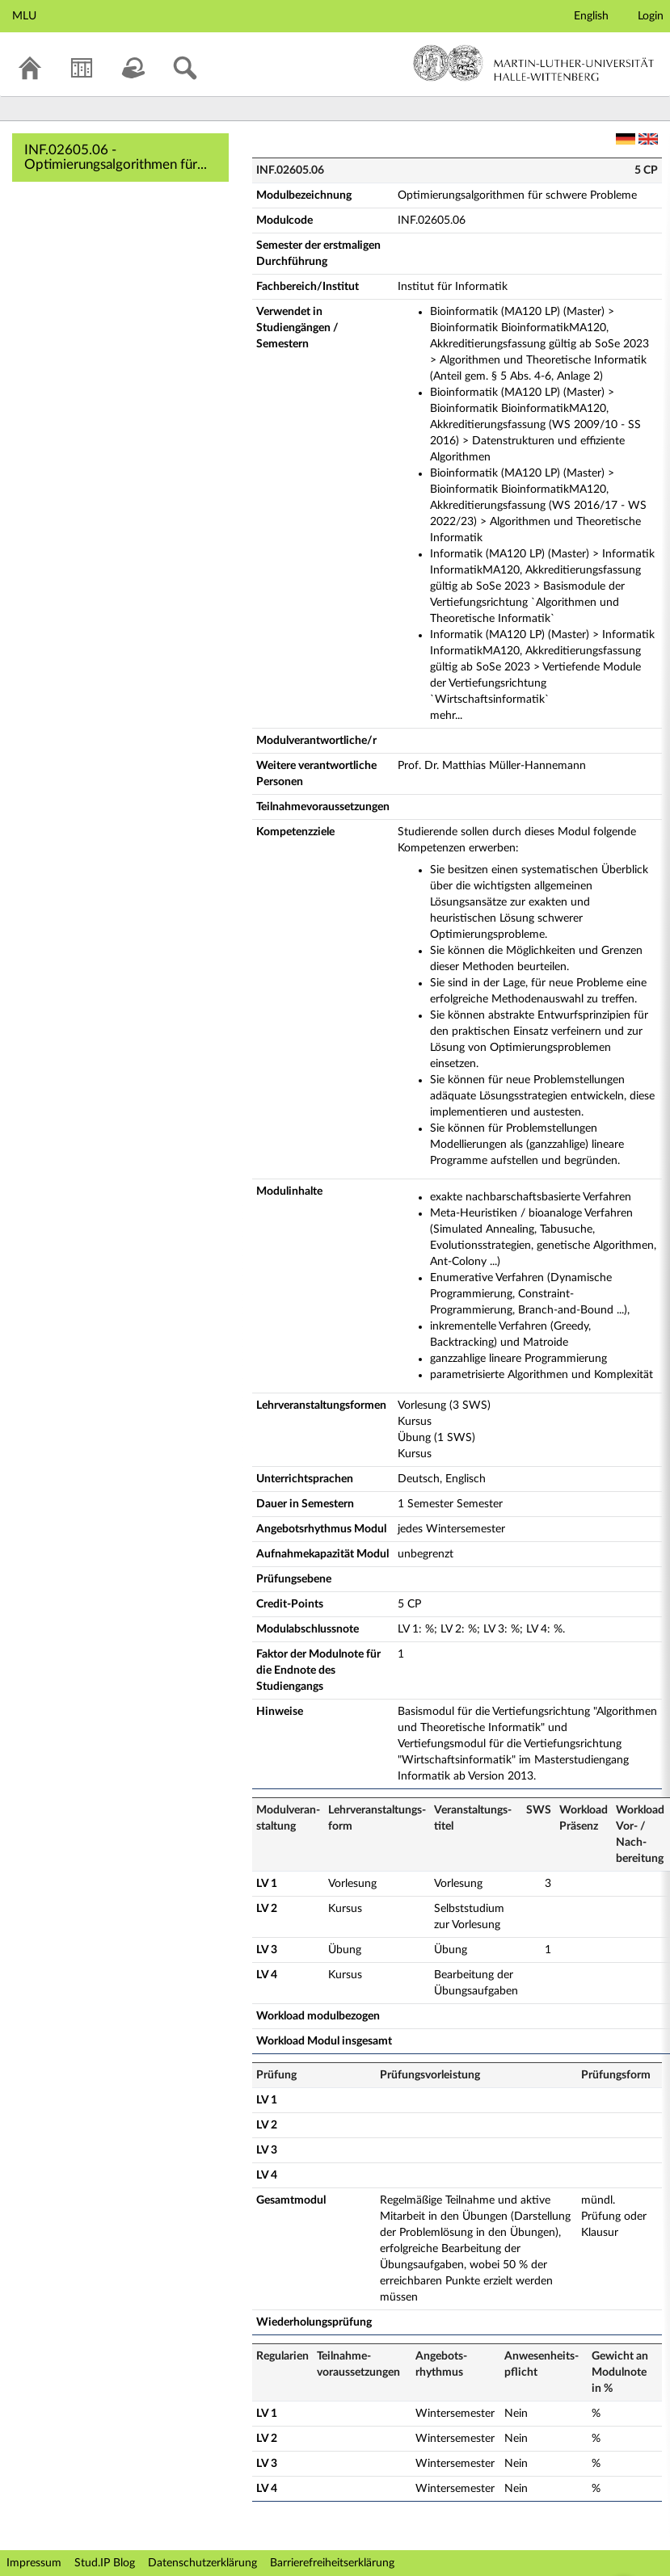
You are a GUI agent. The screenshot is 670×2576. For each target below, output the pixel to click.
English (591, 16)
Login (651, 16)
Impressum (33, 2563)
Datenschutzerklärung (202, 2563)
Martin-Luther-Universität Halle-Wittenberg (533, 63)
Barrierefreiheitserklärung (332, 2563)
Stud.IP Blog (104, 2563)
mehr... (446, 715)
